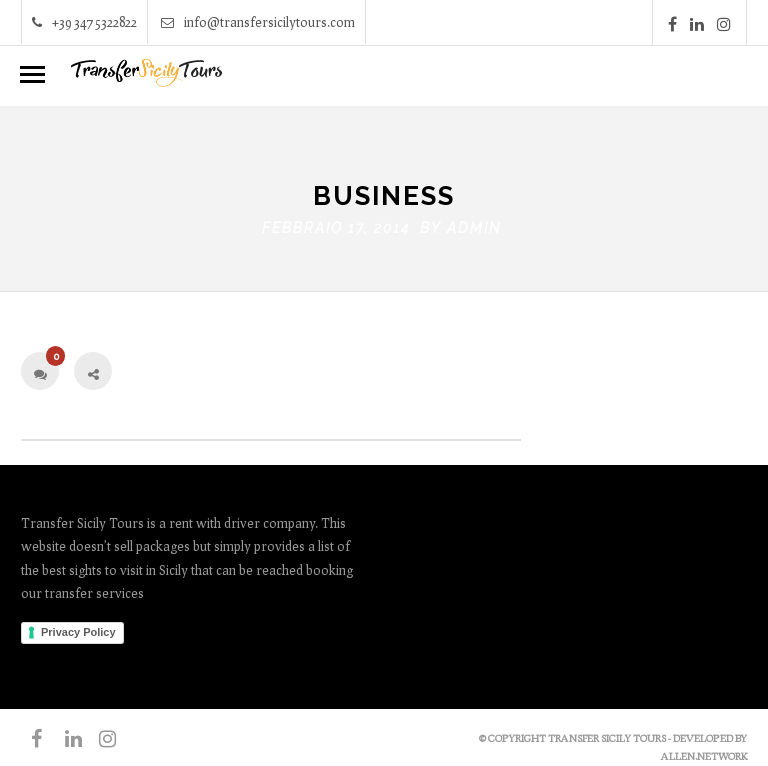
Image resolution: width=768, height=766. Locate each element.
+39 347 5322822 (84, 22)
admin (474, 223)
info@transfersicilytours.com (258, 22)
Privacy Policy (78, 628)
